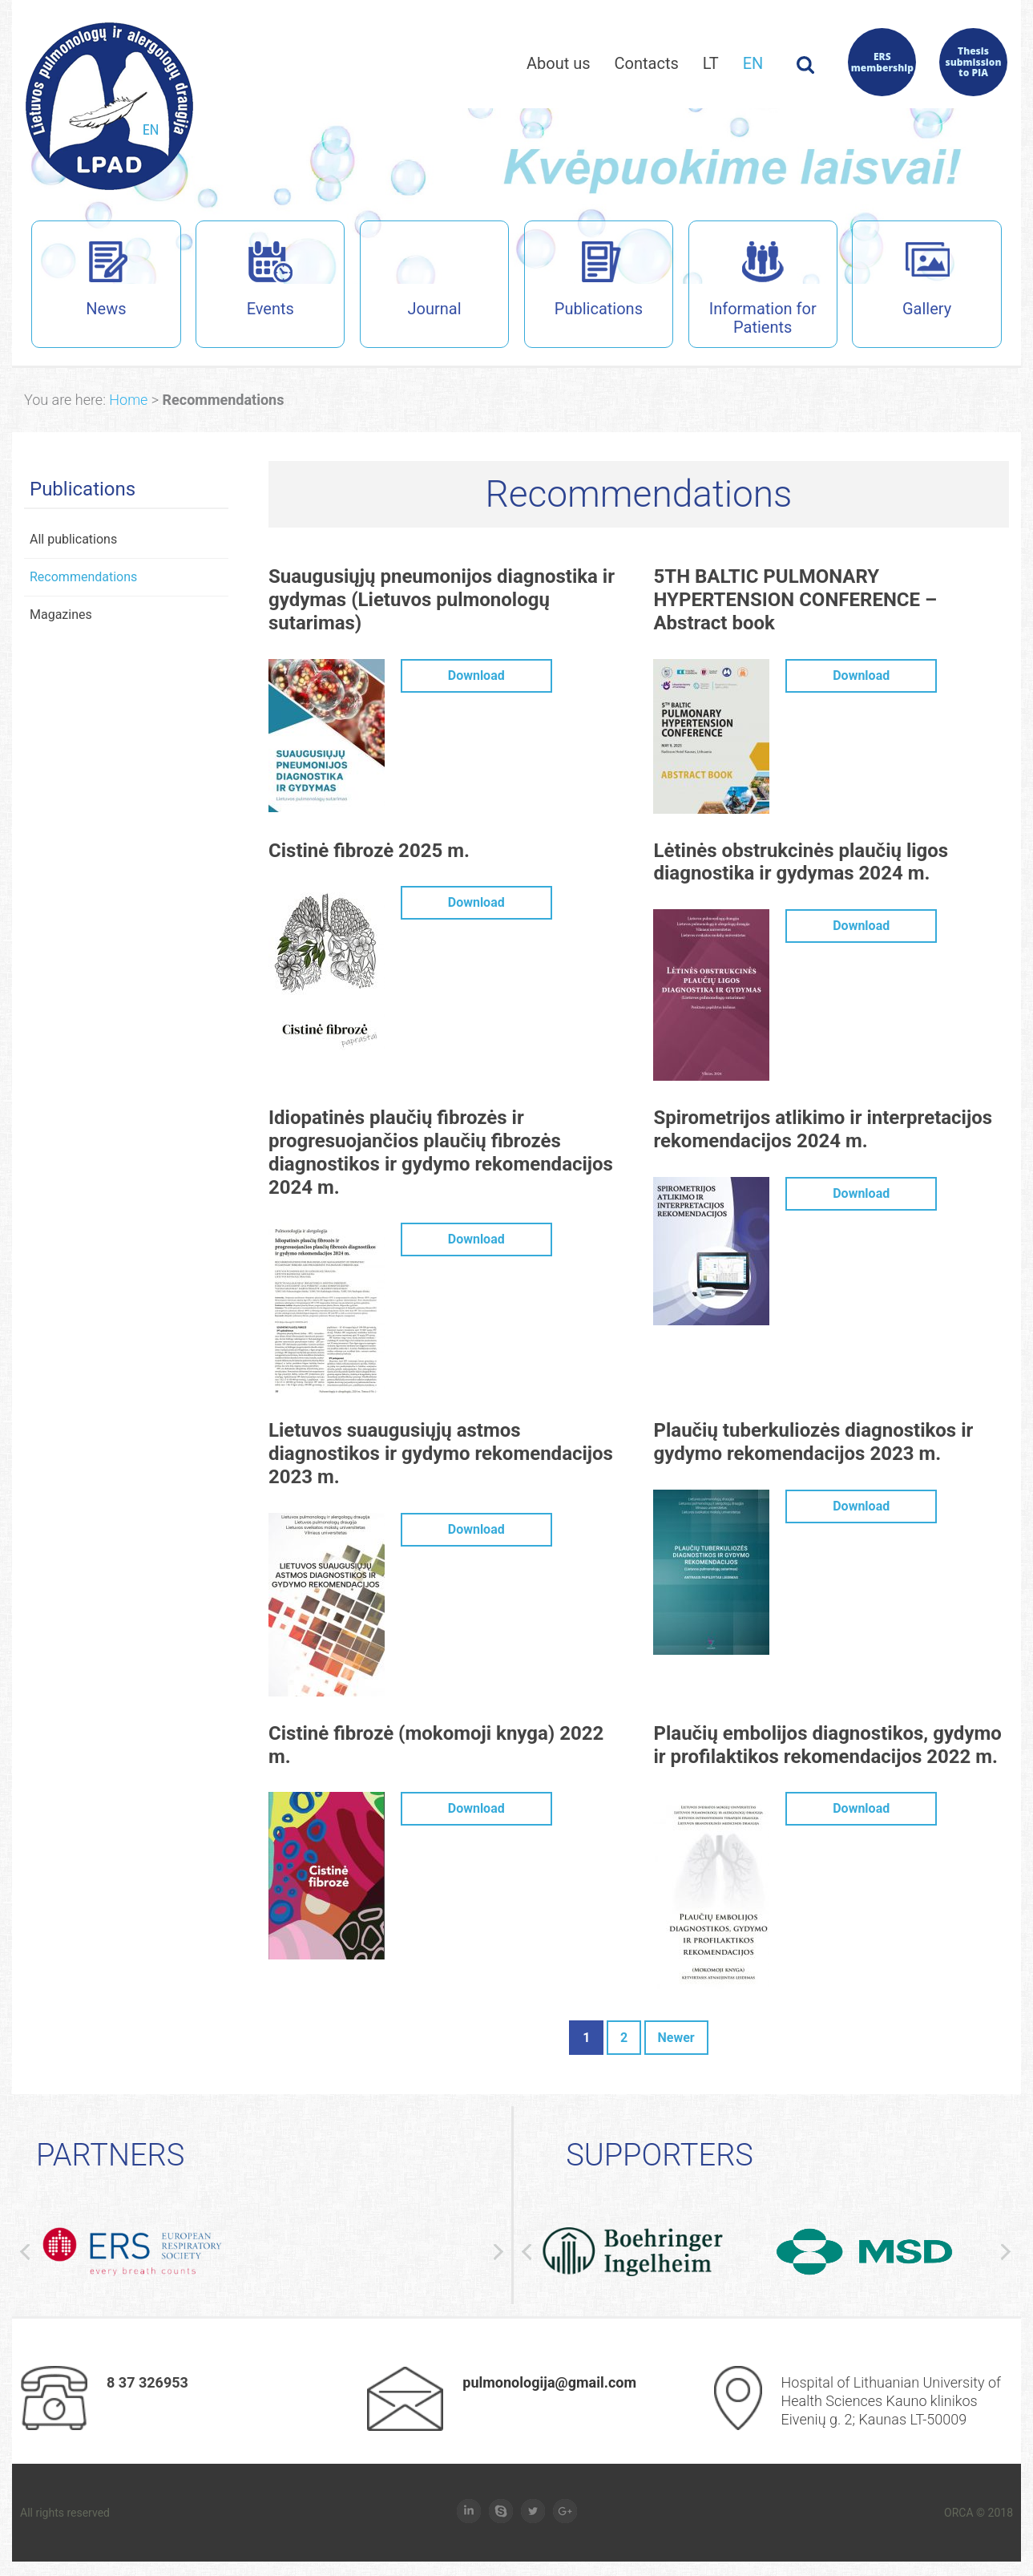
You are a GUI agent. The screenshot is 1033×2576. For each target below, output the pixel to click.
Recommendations (83, 579)
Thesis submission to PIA (974, 62)
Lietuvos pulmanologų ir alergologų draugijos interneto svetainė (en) (109, 106)
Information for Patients (752, 290)
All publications (73, 541)
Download (476, 677)
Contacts (647, 63)
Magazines (61, 617)
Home (128, 402)
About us (559, 63)
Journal (435, 281)
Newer (676, 2040)
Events (244, 281)
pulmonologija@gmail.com (549, 2384)
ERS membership (882, 62)
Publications (583, 281)
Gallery (901, 281)
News (79, 281)
